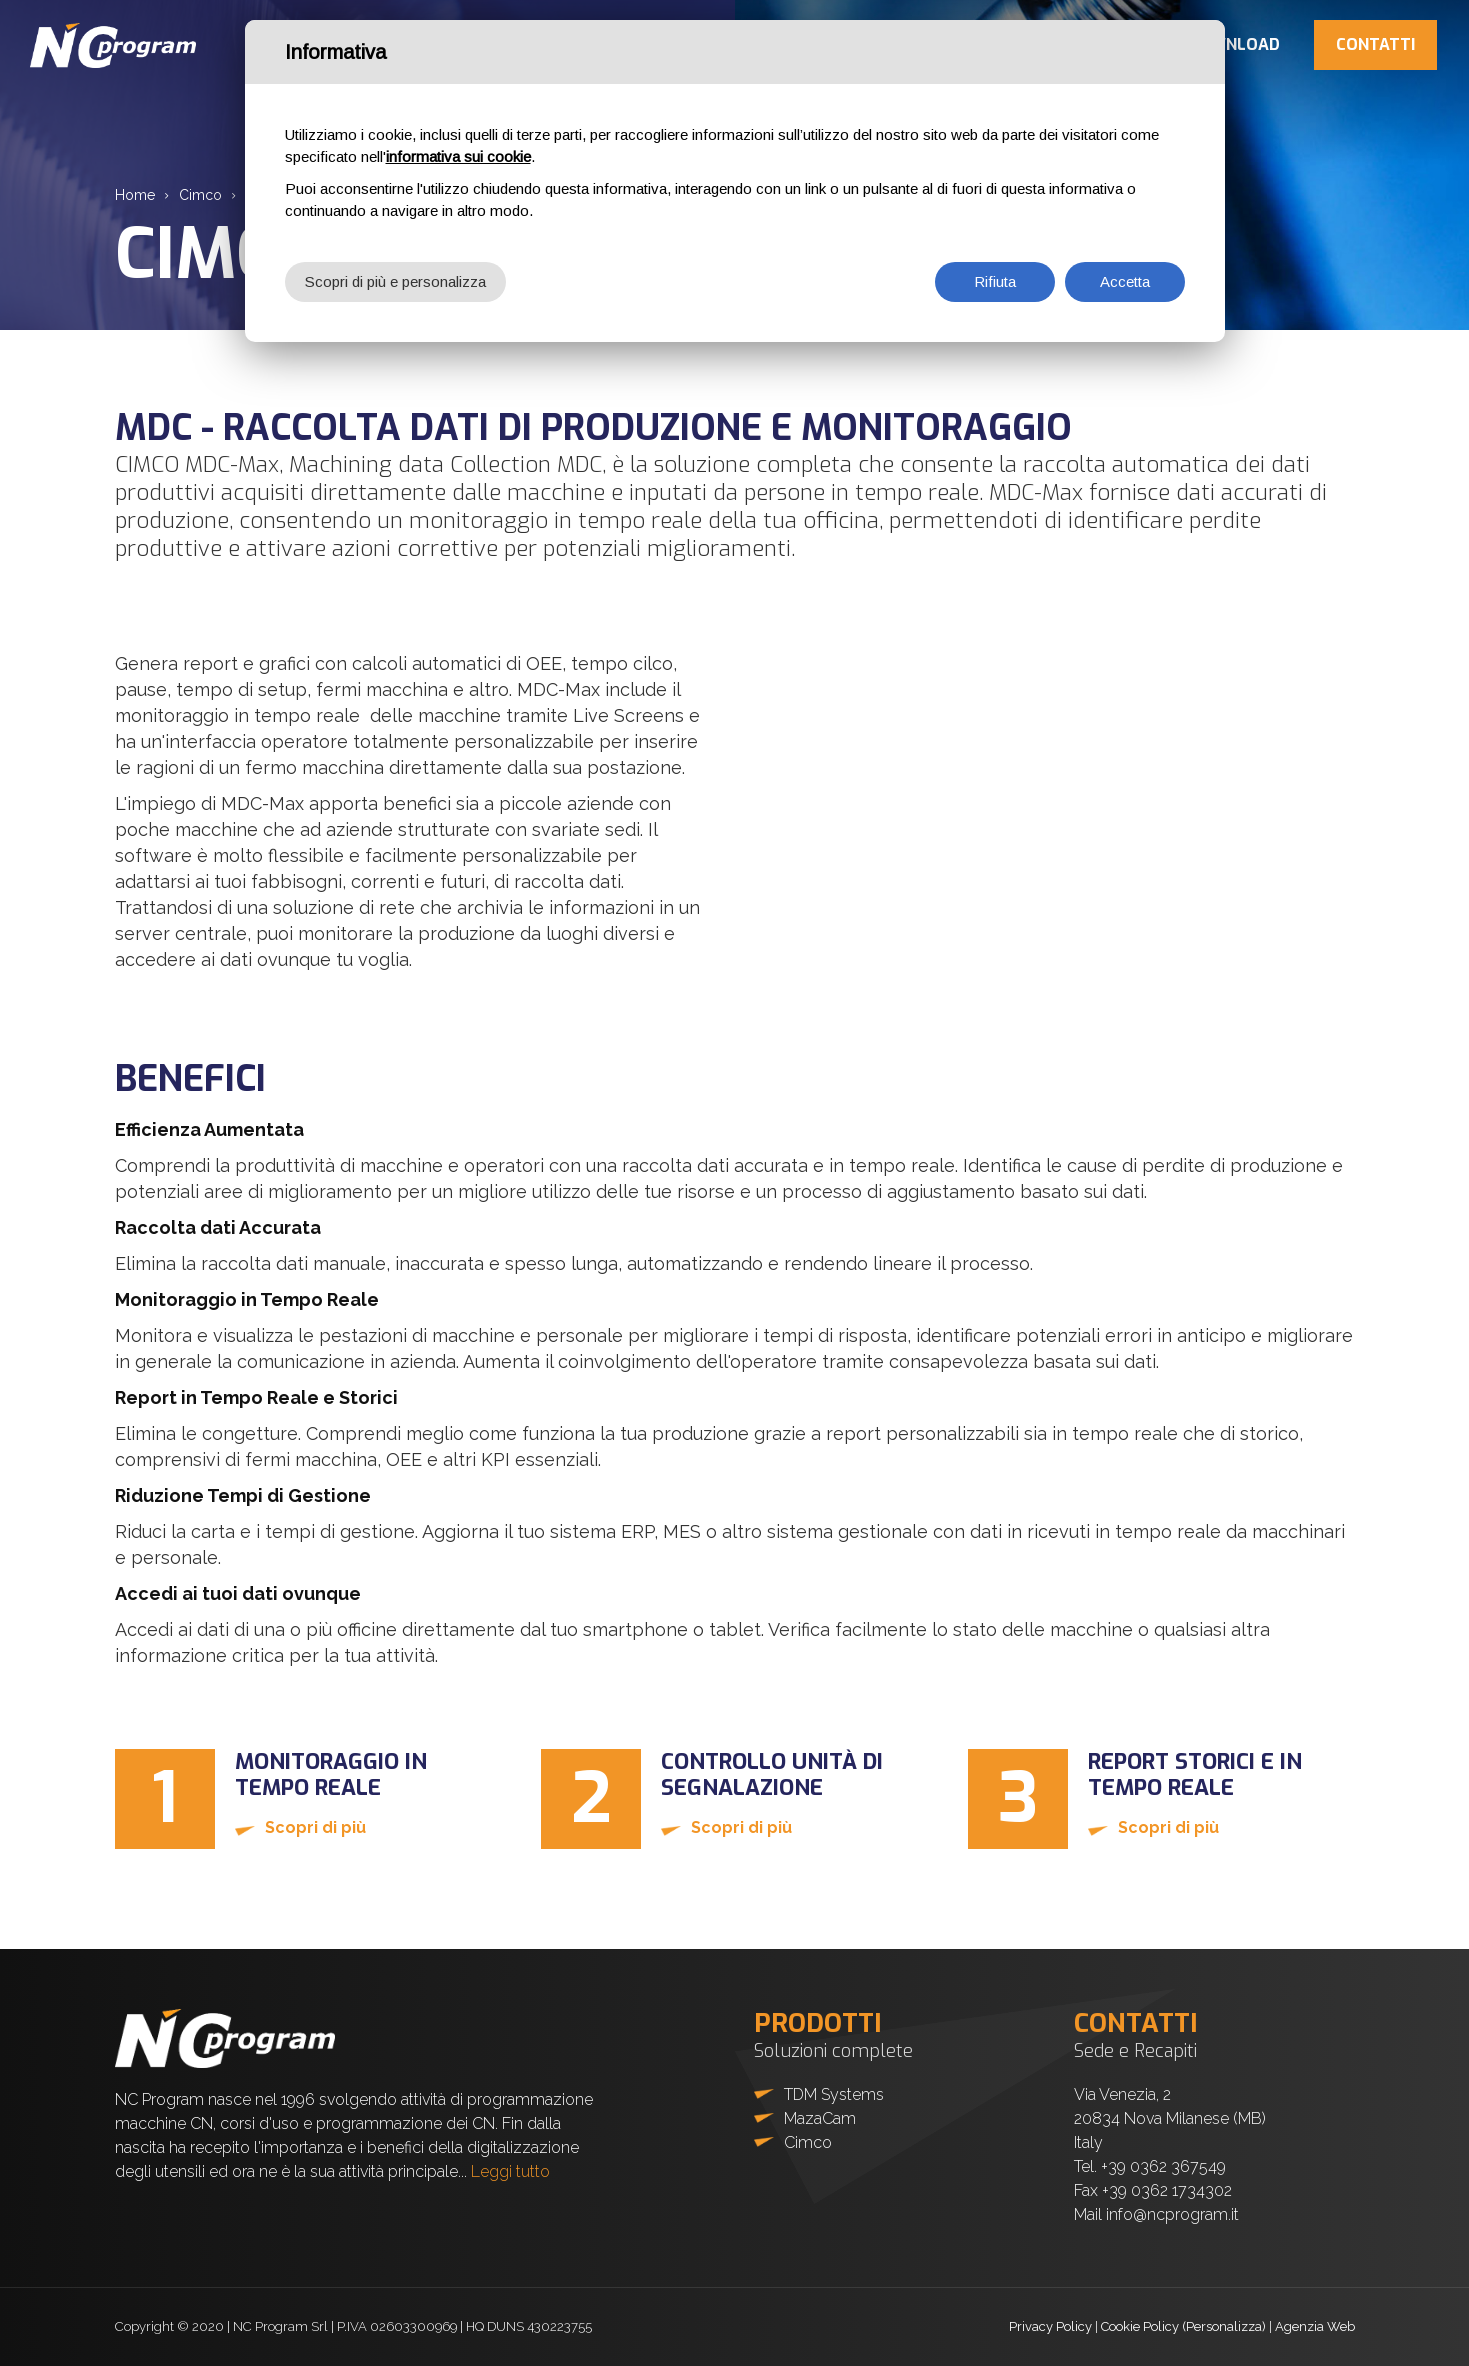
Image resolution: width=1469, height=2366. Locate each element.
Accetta (1125, 281)
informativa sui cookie (458, 156)
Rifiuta (995, 281)
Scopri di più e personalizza (395, 281)
